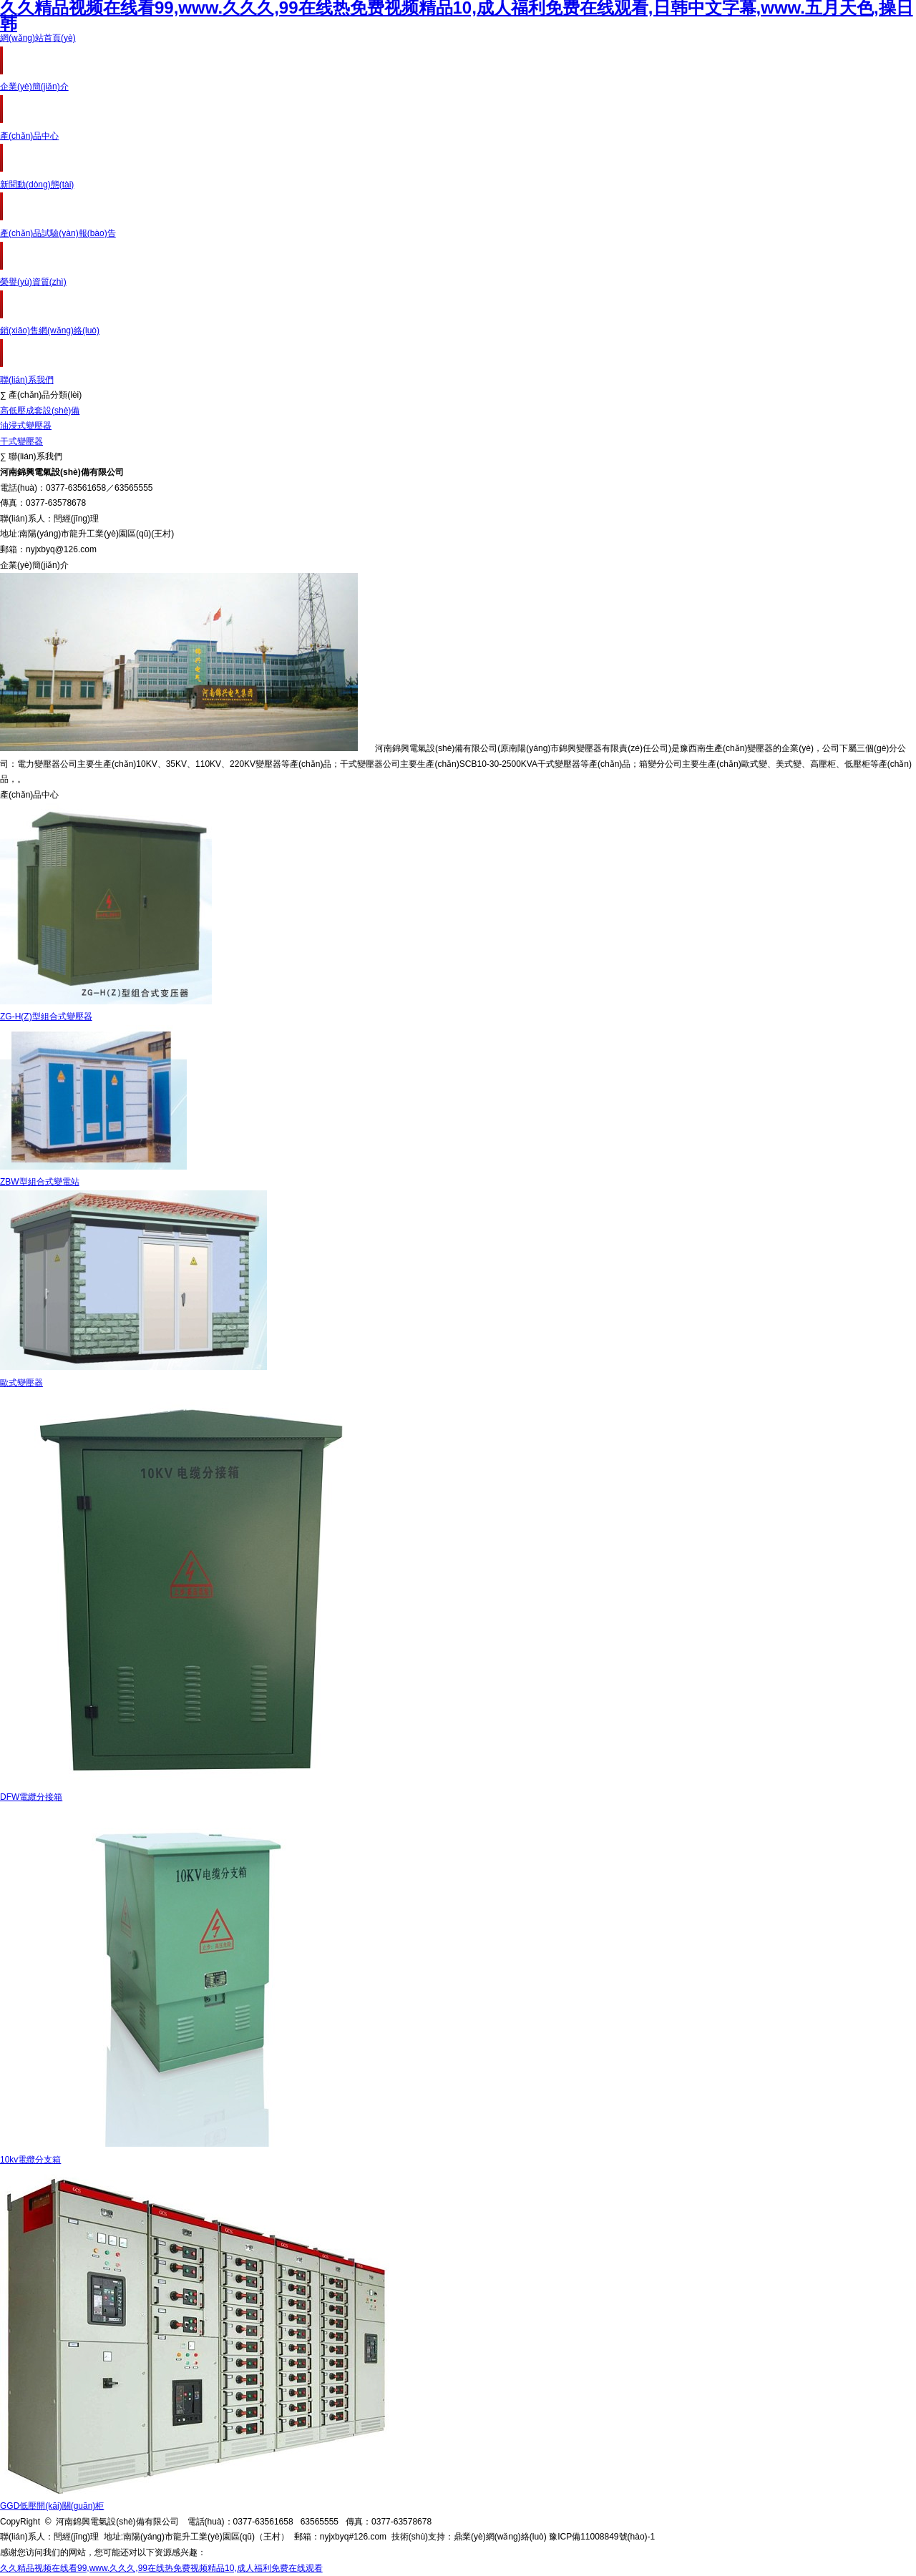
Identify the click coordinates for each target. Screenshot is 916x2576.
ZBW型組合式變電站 (39, 1182)
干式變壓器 (21, 441)
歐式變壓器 (21, 1383)
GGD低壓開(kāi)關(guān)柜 (52, 2506)
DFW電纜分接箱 (31, 1797)
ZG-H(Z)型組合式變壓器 (46, 1017)
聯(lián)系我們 (27, 380)
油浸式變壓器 (26, 426)
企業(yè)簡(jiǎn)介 (34, 87)
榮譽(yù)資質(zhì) (33, 282)
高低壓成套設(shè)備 (39, 411)
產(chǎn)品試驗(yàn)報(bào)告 (58, 233)
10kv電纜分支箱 (30, 2160)
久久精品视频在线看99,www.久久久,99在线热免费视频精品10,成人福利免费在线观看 (161, 2568)
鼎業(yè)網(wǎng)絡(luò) (500, 2537)
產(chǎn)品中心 (29, 136)
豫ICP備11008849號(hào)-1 (602, 2537)
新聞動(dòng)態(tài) (37, 185)
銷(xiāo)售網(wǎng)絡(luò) (49, 330)
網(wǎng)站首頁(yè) (38, 38)
